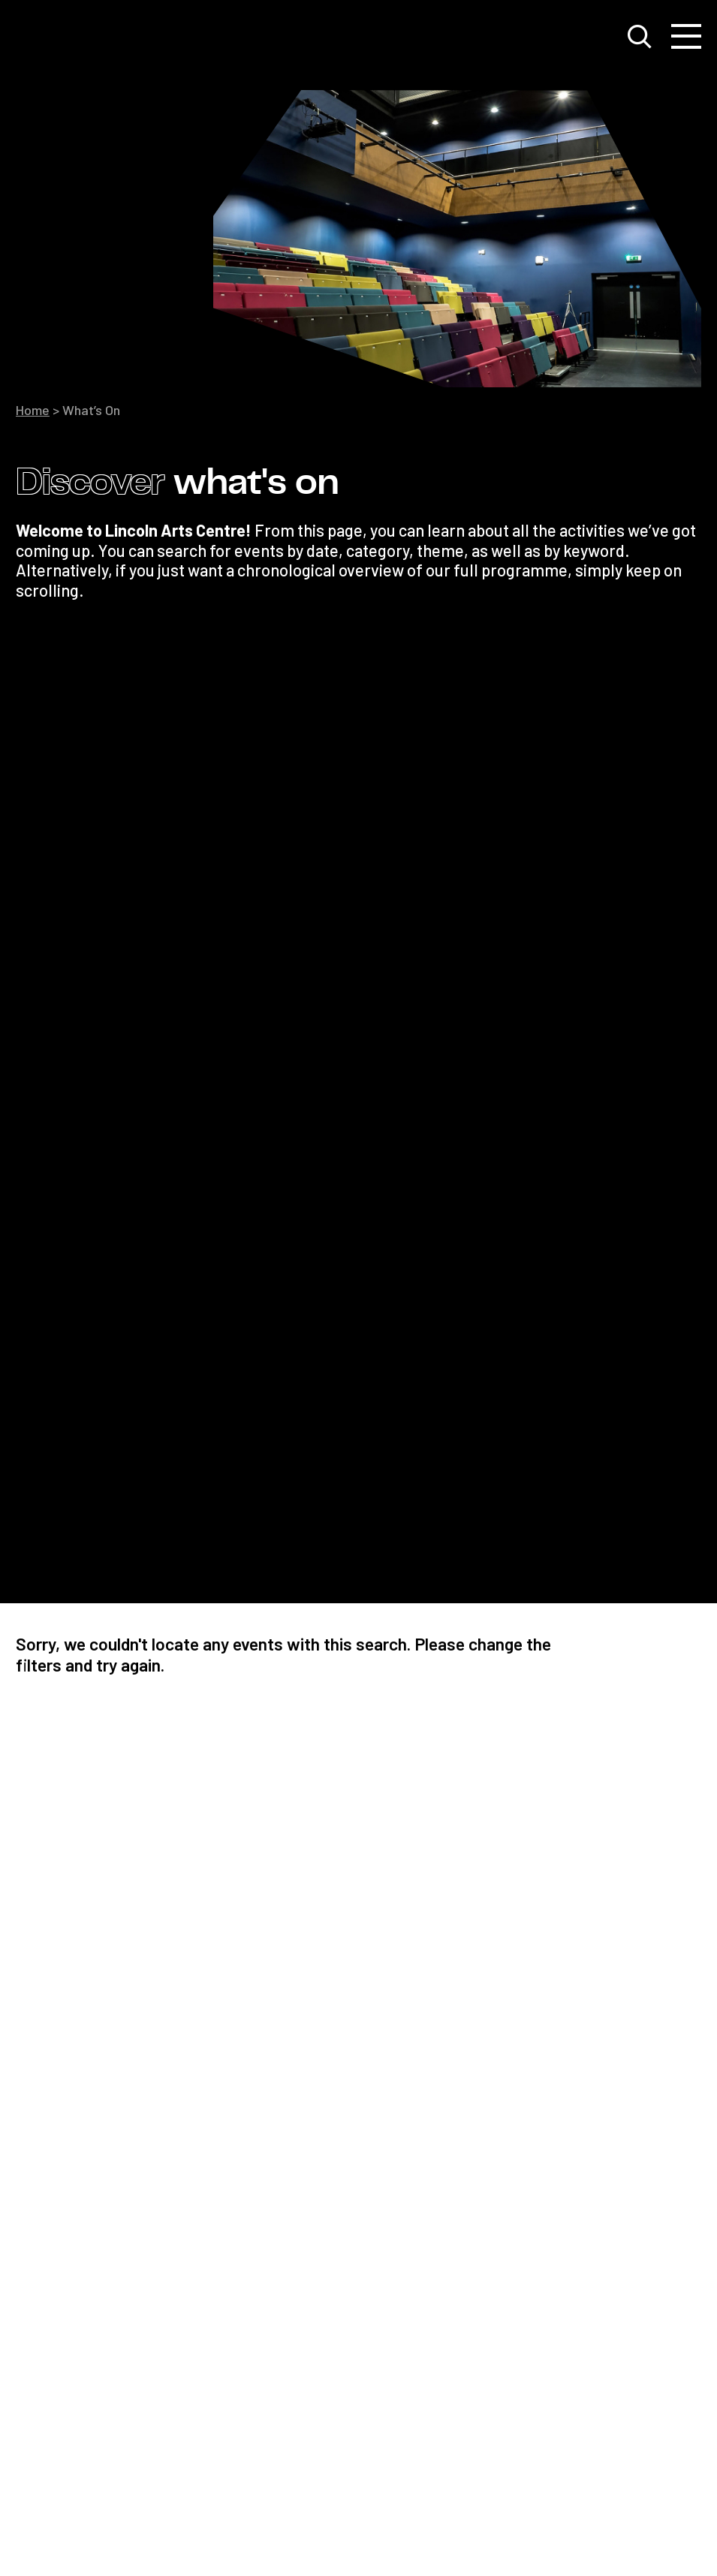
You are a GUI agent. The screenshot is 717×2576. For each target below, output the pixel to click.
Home (33, 410)
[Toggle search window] (640, 37)
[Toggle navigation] (686, 37)
